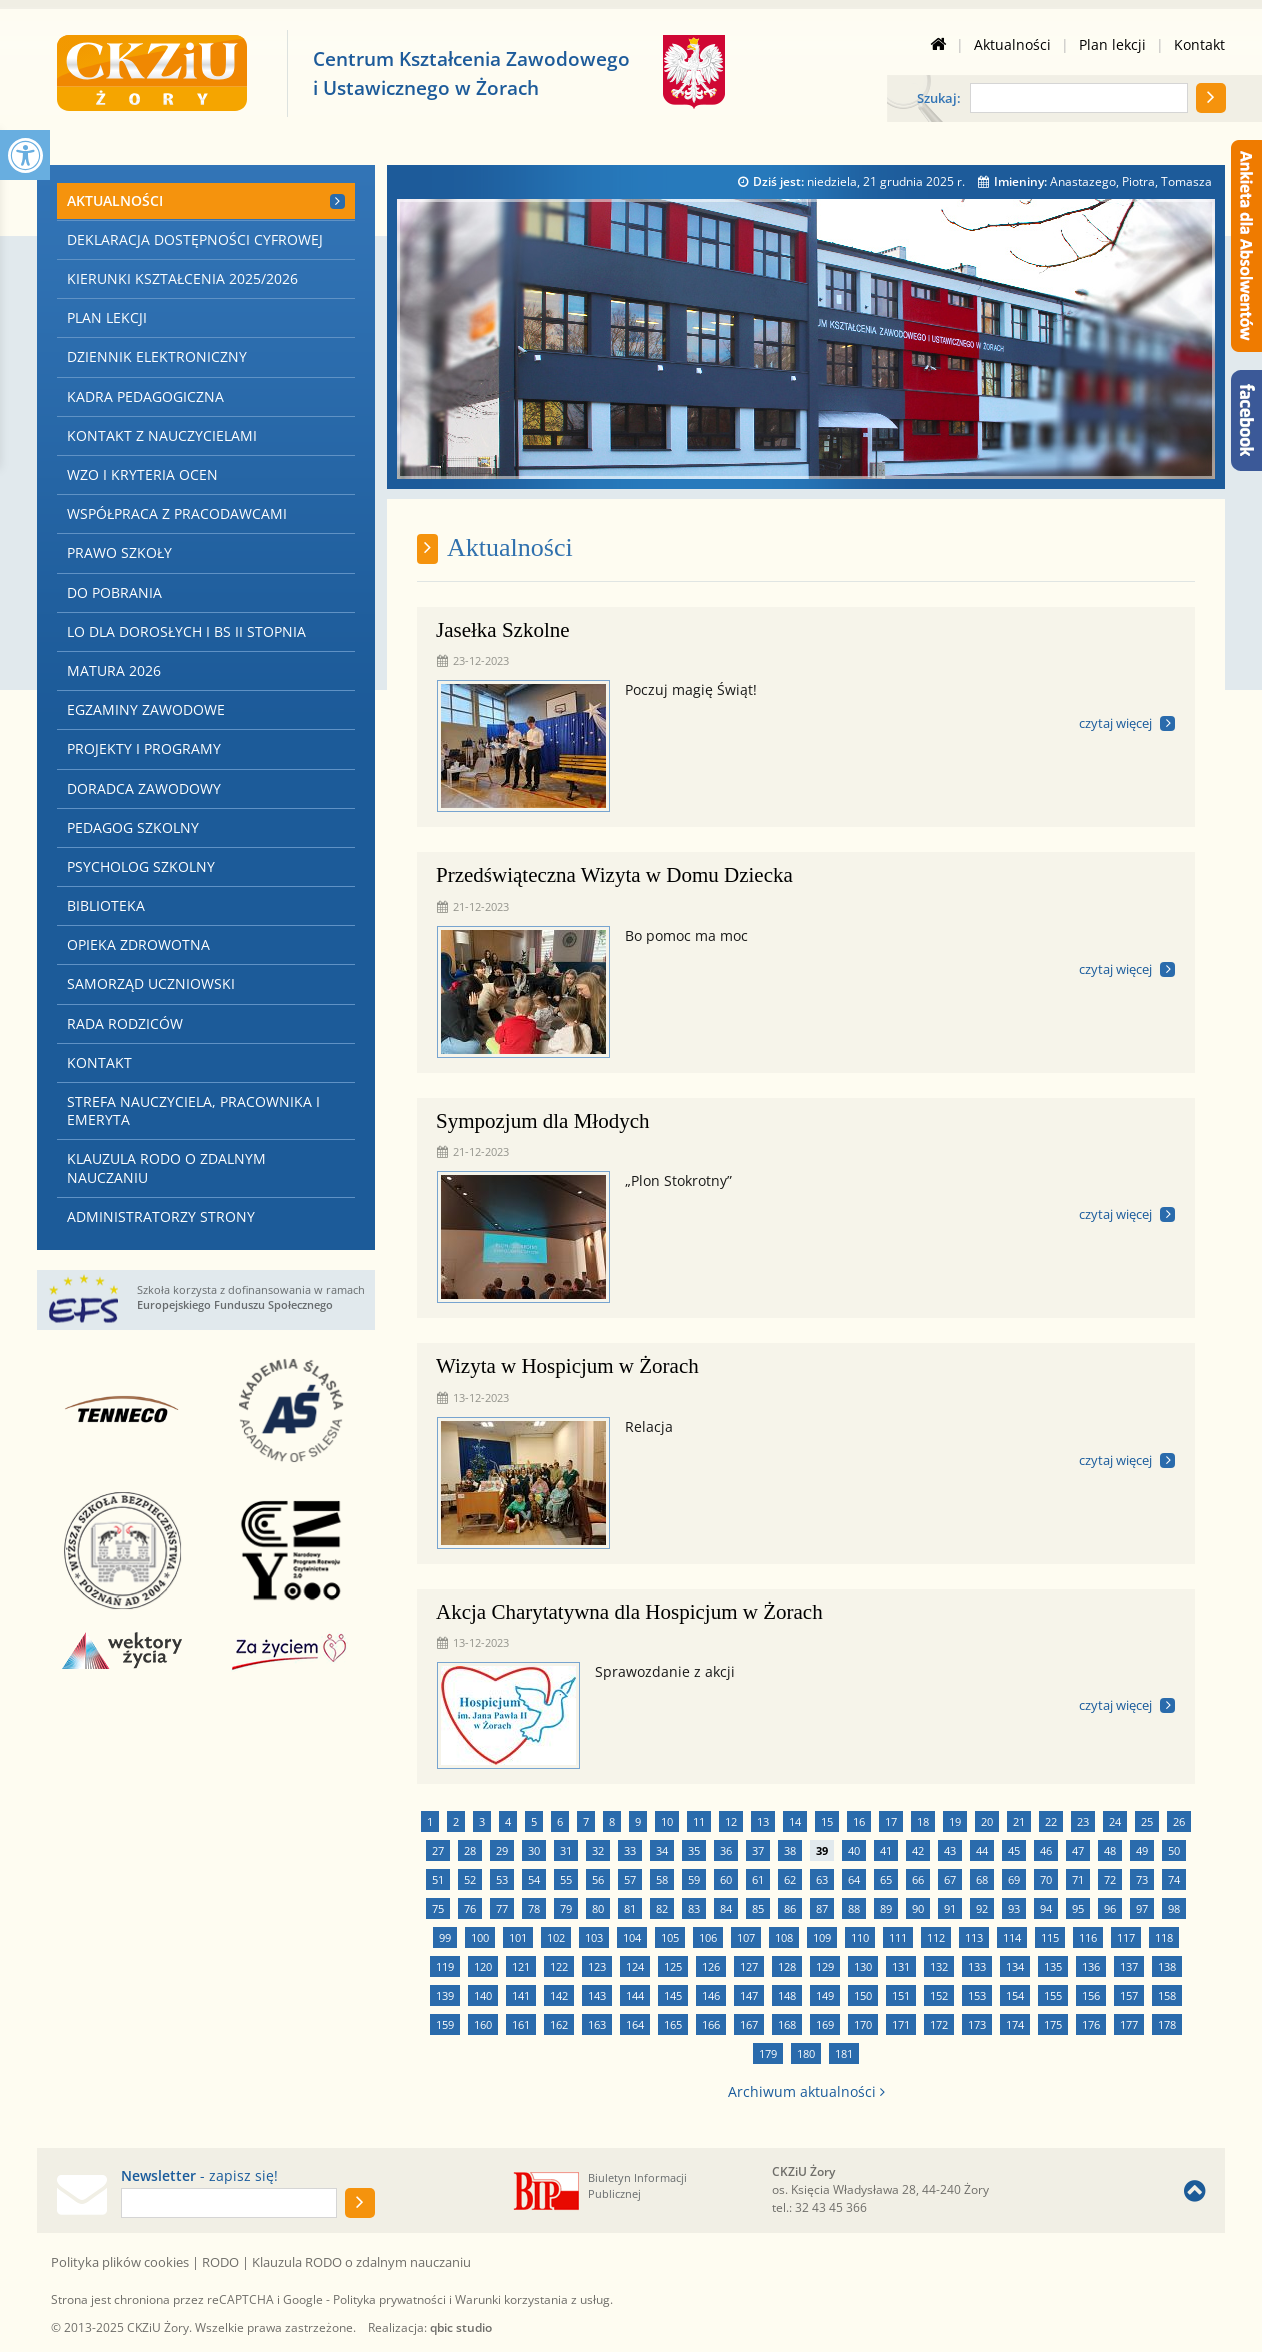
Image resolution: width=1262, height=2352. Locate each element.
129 (825, 1966)
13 (763, 1821)
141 (521, 1995)
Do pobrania (114, 592)
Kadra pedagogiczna (145, 396)
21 (1019, 1821)
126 (711, 1966)
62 (790, 1879)
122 (559, 1966)
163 (597, 2024)
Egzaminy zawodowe (146, 709)
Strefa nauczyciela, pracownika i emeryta (193, 1110)
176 (1091, 2024)
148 (787, 1995)
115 (1050, 1937)
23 (1083, 1821)
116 (1088, 1937)
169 (825, 2024)
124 (635, 1966)
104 (632, 1937)
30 (534, 1850)
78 (534, 1908)
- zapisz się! (199, 2176)
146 (711, 1995)
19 (955, 1821)
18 (923, 1821)
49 (1142, 1850)
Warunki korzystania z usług (532, 2299)
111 (898, 1937)
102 (556, 1937)
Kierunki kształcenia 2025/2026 (182, 278)
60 (726, 1879)
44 (982, 1850)
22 (1051, 1821)
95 (1078, 1908)
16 (859, 1821)
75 (438, 1908)
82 (662, 1908)
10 (667, 1821)
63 (822, 1879)
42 (918, 1850)
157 (1129, 1995)
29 (502, 1850)
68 (982, 1879)
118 (1164, 1937)
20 (987, 1821)
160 (483, 2024)
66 (918, 1879)
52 (470, 1879)
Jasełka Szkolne (503, 630)
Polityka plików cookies (120, 2262)
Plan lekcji (1112, 45)
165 (673, 2024)
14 (795, 1821)
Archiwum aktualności (806, 2091)
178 (1167, 2024)
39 (822, 1850)
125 (673, 1966)
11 (699, 1821)
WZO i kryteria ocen (142, 474)
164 (635, 2024)
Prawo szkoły (119, 552)
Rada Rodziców (125, 1023)
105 (670, 1937)
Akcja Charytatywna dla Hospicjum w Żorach (629, 1612)
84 (726, 1908)
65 (886, 1879)
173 (977, 2024)
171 (901, 2024)
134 (1015, 1966)
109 (822, 1937)
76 (470, 1908)
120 (483, 1966)
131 (901, 1966)
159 (445, 2024)
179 (768, 2053)
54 (534, 1879)
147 (749, 1995)
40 (854, 1850)
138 (1167, 1966)
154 (1015, 1995)
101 (518, 1937)
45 (1014, 1850)
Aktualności (1012, 45)
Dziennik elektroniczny (157, 356)
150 (863, 1995)
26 (1179, 1821)
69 (1014, 1879)
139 (445, 1995)
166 (711, 2024)
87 (822, 1908)
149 (825, 1995)
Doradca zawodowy (144, 788)
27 (438, 1850)
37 (758, 1850)
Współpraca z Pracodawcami (177, 513)
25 (1147, 1821)
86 (790, 1908)
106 (708, 1937)
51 (438, 1879)
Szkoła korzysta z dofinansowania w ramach (251, 1297)
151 (901, 1995)
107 (746, 1937)
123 (597, 1966)
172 (939, 2024)
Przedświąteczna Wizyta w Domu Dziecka (614, 875)
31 (566, 1850)
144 (635, 1995)
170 (863, 2024)
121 (521, 1966)
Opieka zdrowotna (138, 944)
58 (662, 1879)
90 (918, 1908)
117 (1126, 1937)
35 (694, 1850)
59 (694, 1879)
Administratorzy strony (161, 1216)
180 (806, 2053)
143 (597, 1995)
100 (480, 1937)
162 (559, 2024)
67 (950, 1879)
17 (891, 1821)
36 (726, 1850)
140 (483, 1995)
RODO (220, 2262)
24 (1115, 1821)
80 (598, 1908)
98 (1174, 1908)
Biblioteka (106, 905)
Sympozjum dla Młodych (543, 1121)
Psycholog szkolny (141, 866)
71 (1078, 1879)
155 (1053, 1995)
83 (694, 1908)
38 (790, 1850)
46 (1046, 1850)
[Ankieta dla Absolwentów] (1246, 246)
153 (977, 1995)
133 (977, 1966)
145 (673, 1995)
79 (566, 1908)
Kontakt (1199, 45)
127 (749, 1966)
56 (598, 1879)
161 (521, 2024)
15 (827, 1821)
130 (863, 1966)
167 (749, 2024)
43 (950, 1850)
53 (502, 1879)
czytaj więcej (1115, 723)
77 (502, 1908)
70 (1046, 1879)
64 (854, 1879)
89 (886, 1908)
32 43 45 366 (831, 2207)
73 (1142, 1879)
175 (1053, 2024)
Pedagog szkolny (133, 827)
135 (1053, 1966)
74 (1174, 1879)
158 (1167, 1995)
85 (758, 1908)
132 (939, 1966)
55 (566, 1879)
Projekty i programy (144, 748)
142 (559, 1995)
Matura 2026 (114, 670)
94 (1046, 1908)
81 (630, 1908)
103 (594, 1937)
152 (939, 1995)
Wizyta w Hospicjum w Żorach (567, 1366)
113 (974, 1937)
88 (854, 1908)
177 (1129, 2024)
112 (936, 1937)
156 (1091, 1995)
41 (886, 1850)
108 (784, 1937)
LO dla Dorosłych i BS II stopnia (186, 631)
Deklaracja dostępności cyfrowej (195, 239)
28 (470, 1850)
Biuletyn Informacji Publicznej (637, 2185)
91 (950, 1908)
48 (1110, 1850)
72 (1110, 1879)
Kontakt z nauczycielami (162, 435)
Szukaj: (939, 99)
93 (1014, 1908)
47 (1078, 1850)
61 (758, 1879)
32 (598, 1850)
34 (662, 1850)
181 (844, 2053)
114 (1012, 1937)
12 (731, 1821)
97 (1142, 1908)
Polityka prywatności (389, 2299)
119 (445, 1966)
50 (1174, 1850)
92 (982, 1908)
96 (1110, 1908)
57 (630, 1879)
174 (1015, 2024)
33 (630, 1850)
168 (787, 2024)
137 (1129, 1966)
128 (787, 1966)
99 (445, 1937)
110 (860, 1937)
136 (1091, 1966)
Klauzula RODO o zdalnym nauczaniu (166, 1167)
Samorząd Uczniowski (151, 983)
